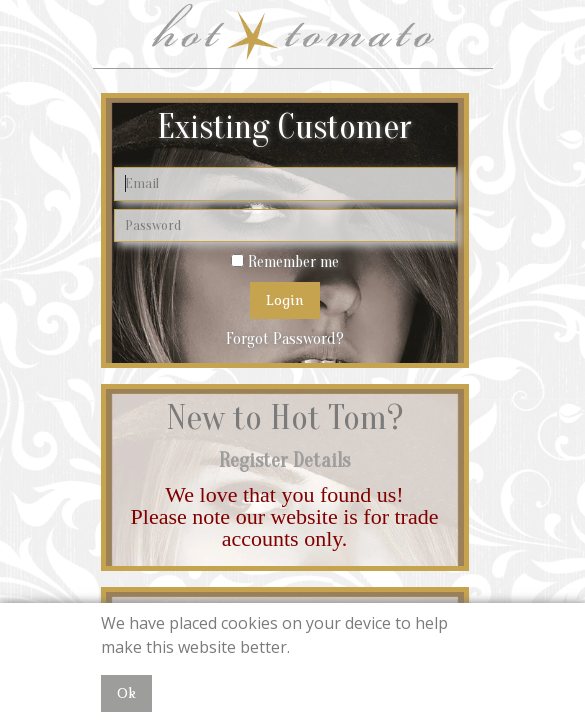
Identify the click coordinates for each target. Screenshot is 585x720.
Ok (126, 693)
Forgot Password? (285, 339)
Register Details (284, 460)
